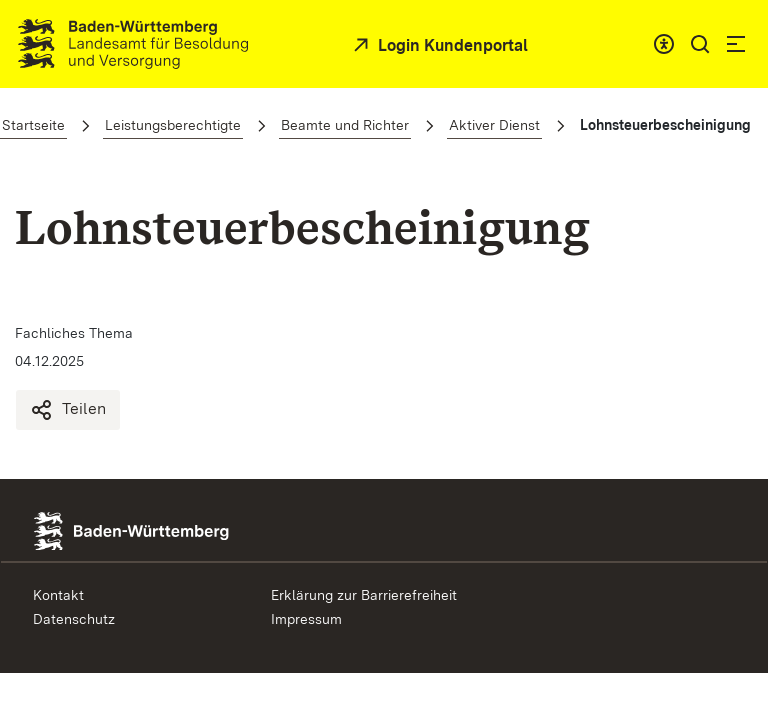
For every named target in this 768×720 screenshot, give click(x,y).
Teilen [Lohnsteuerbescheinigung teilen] (68, 410)
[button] (700, 44)
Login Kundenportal (451, 45)
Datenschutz (74, 619)
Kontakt (58, 595)
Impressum (306, 619)
